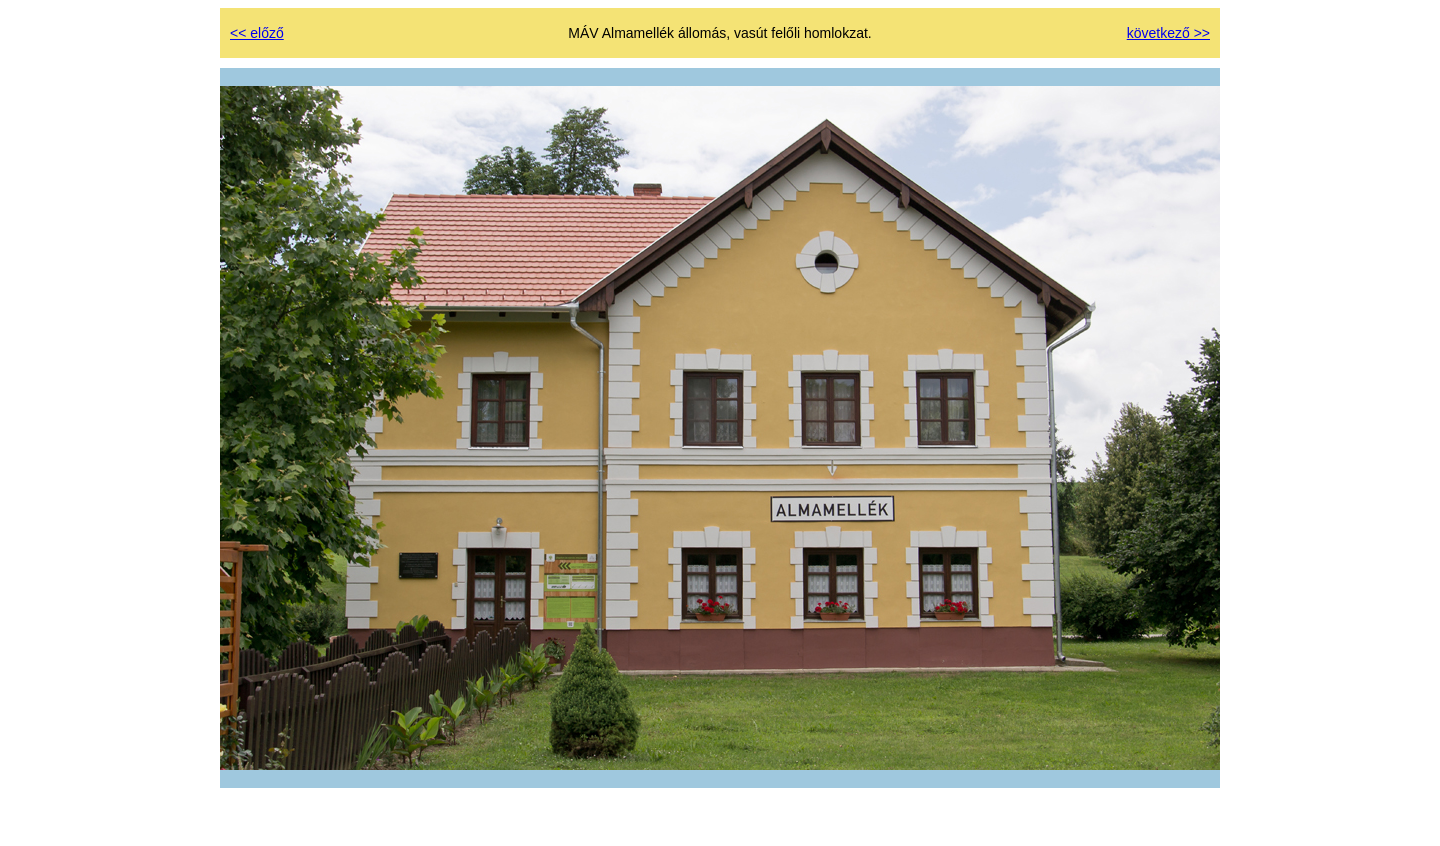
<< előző (257, 33)
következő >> (1168, 33)
